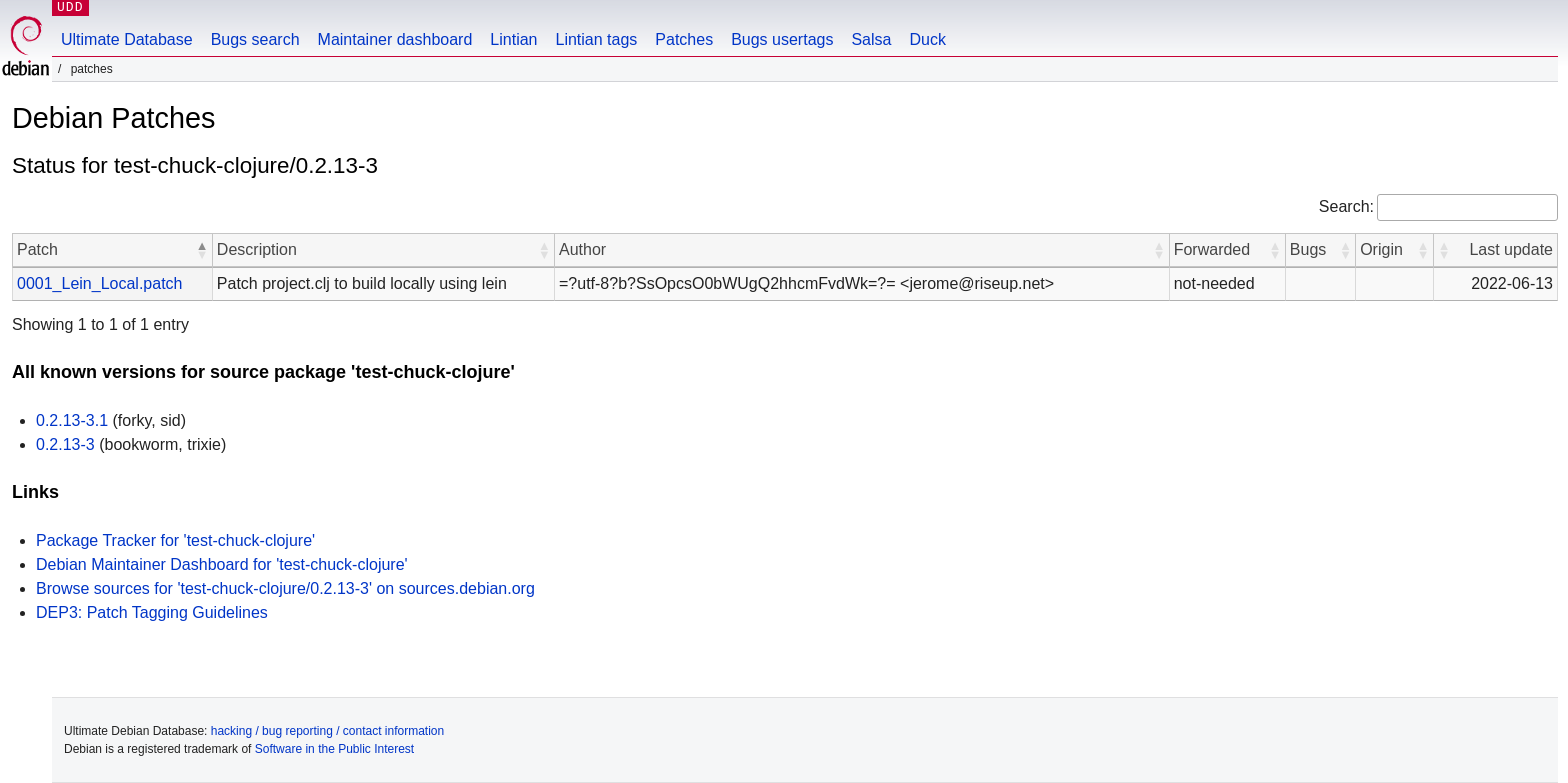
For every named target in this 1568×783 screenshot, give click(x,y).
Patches (684, 39)
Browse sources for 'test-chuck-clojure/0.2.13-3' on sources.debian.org (285, 588)
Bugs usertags (782, 39)
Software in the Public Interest (334, 749)
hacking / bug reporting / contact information (327, 731)
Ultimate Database (127, 39)
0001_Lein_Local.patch (99, 283)
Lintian (513, 39)
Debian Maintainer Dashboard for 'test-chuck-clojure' (222, 564)
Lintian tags (596, 39)
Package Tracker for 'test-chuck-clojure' (175, 540)
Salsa (871, 39)
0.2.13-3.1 (72, 420)
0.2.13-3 (65, 444)
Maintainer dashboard (395, 39)
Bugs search (255, 39)
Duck (927, 39)
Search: (1346, 206)
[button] (202, 250)
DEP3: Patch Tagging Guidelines (152, 612)
